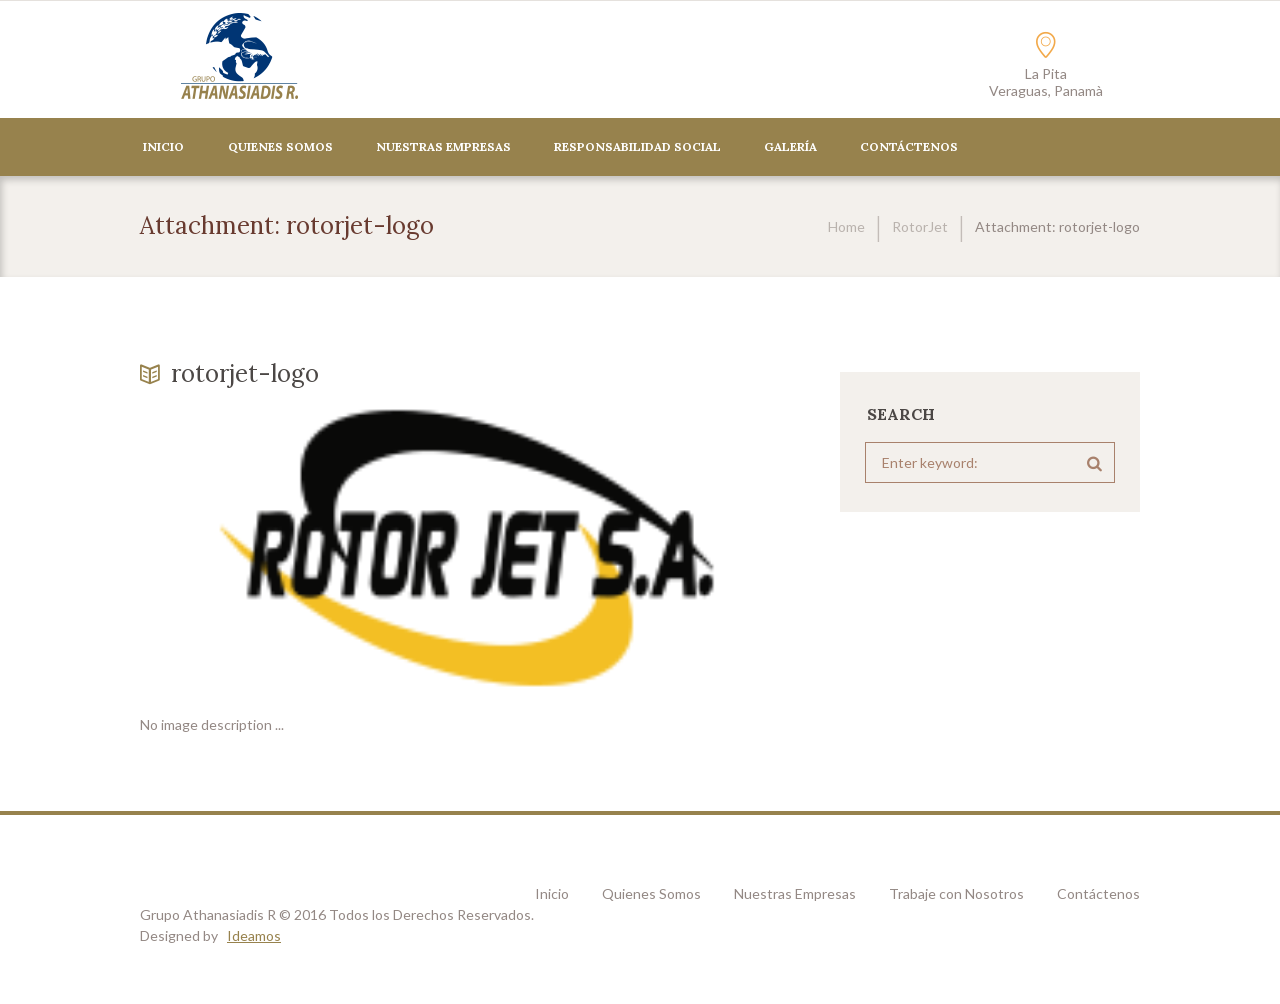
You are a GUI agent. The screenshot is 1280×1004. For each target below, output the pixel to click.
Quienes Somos (280, 146)
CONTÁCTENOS (909, 146)
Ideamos (254, 935)
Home (846, 226)
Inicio (163, 146)
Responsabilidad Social (637, 146)
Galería (790, 146)
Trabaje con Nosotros (956, 893)
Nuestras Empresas (443, 146)
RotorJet (920, 226)
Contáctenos (1098, 893)
